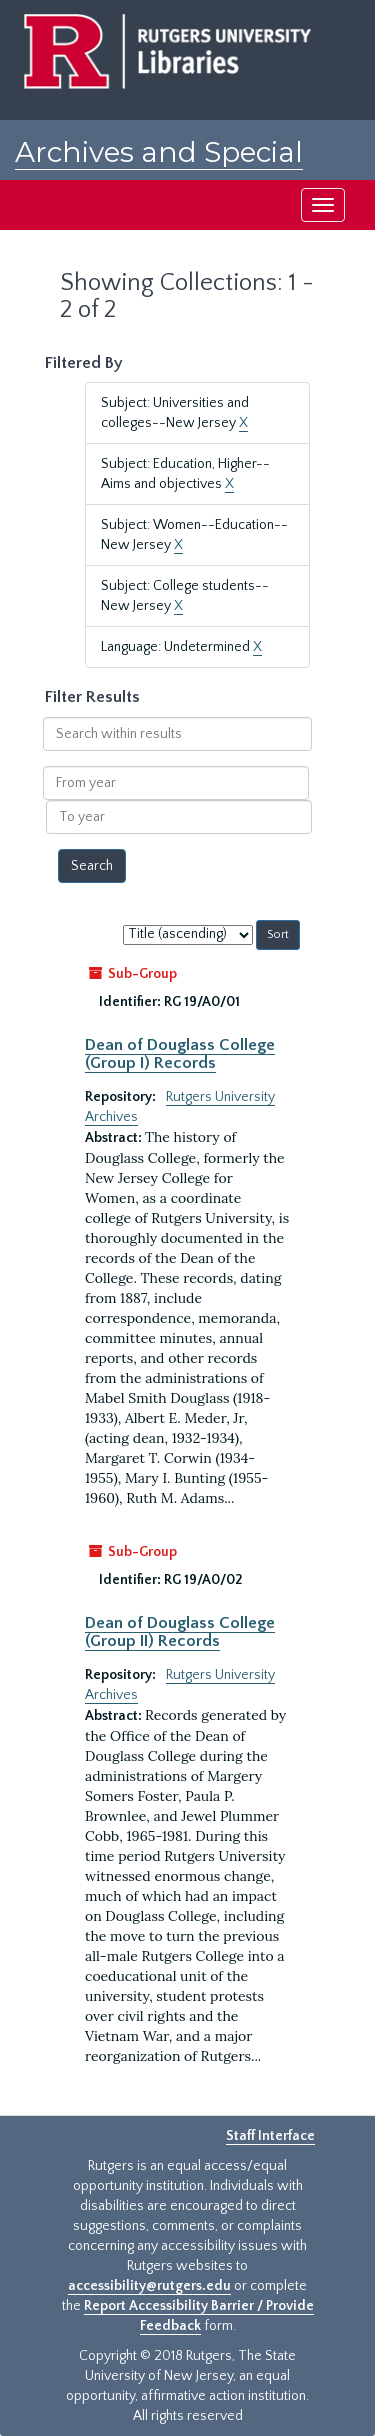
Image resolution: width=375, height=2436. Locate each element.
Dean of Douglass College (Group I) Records (180, 1054)
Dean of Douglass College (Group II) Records (180, 1632)
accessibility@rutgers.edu (149, 2286)
